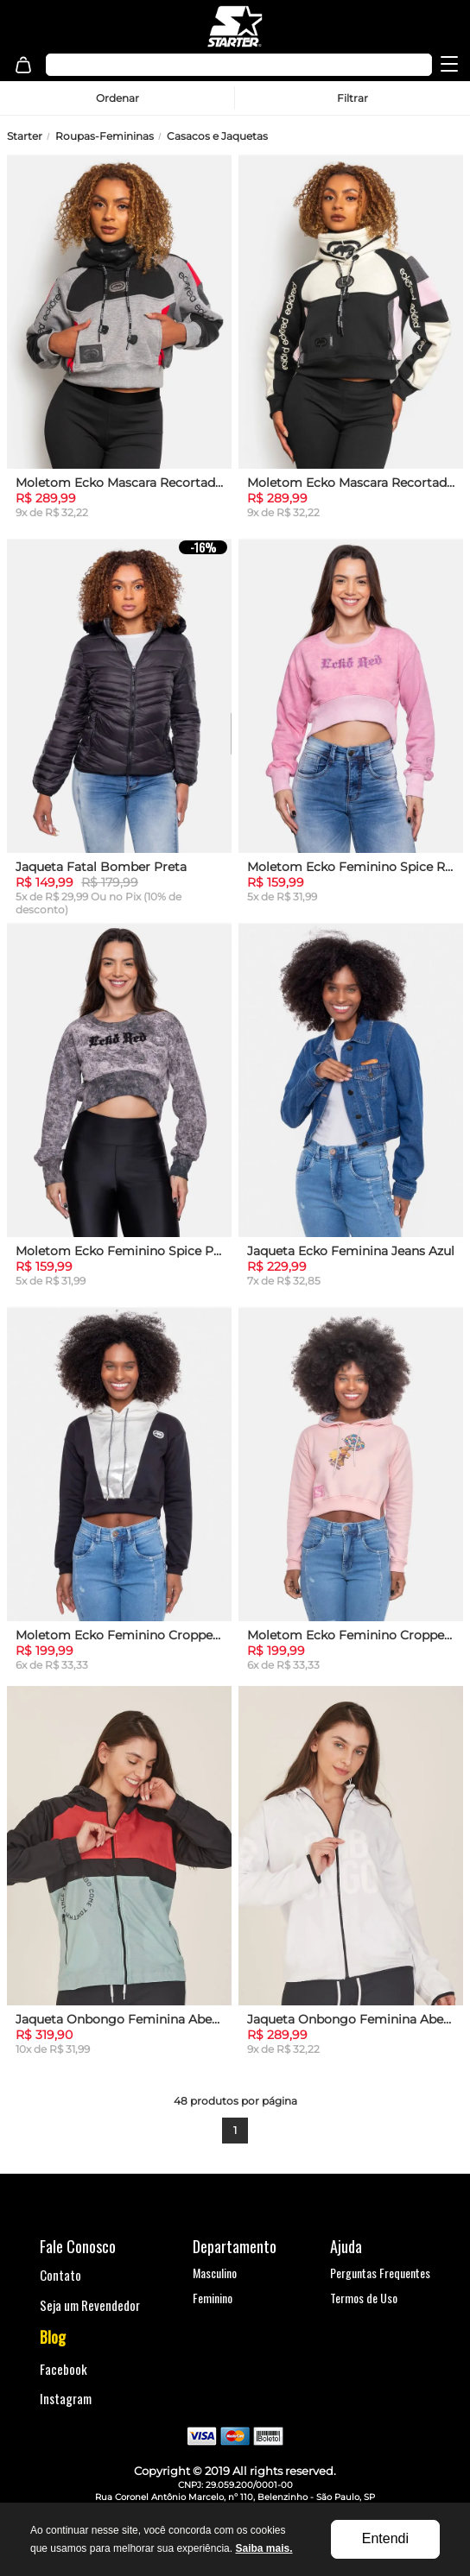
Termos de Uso (363, 2298)
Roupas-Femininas (104, 135)
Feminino (212, 2298)
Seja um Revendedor (90, 2304)
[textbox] (210, 64)
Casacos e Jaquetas (217, 135)
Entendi (385, 2538)
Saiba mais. (263, 2548)
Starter (24, 135)
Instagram (66, 2398)
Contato (60, 2274)
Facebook (63, 2368)
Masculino (215, 2272)
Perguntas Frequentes (380, 2272)
